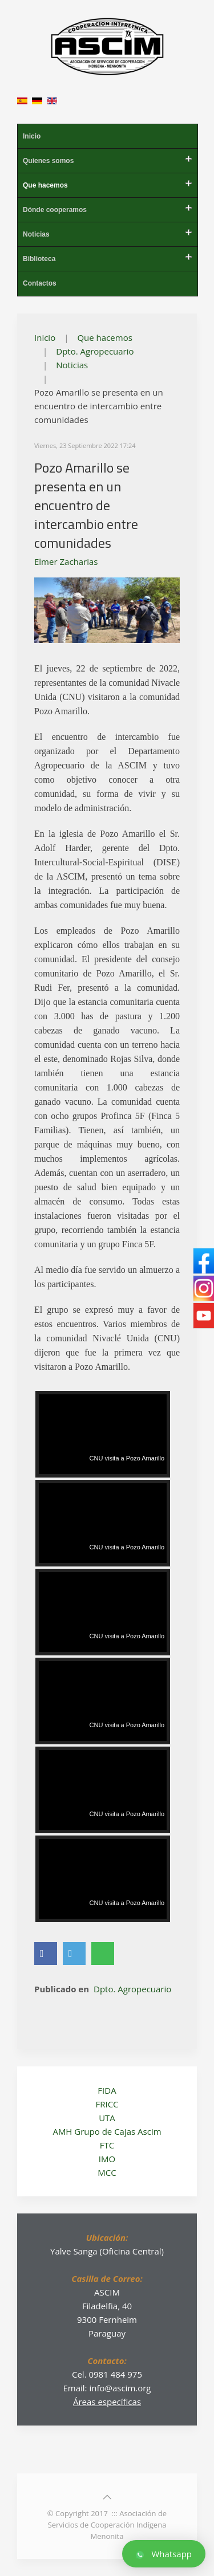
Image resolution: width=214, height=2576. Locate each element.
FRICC (106, 2104)
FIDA (107, 2090)
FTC (107, 2145)
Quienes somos (48, 161)
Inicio (32, 136)
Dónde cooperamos (55, 210)
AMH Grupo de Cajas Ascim (107, 2131)
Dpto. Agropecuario (95, 351)
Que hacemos (45, 185)
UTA (107, 2117)
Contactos (39, 283)
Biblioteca (39, 259)
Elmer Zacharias (66, 561)
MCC (107, 2172)
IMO (107, 2158)
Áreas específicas (107, 2401)
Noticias (36, 234)
